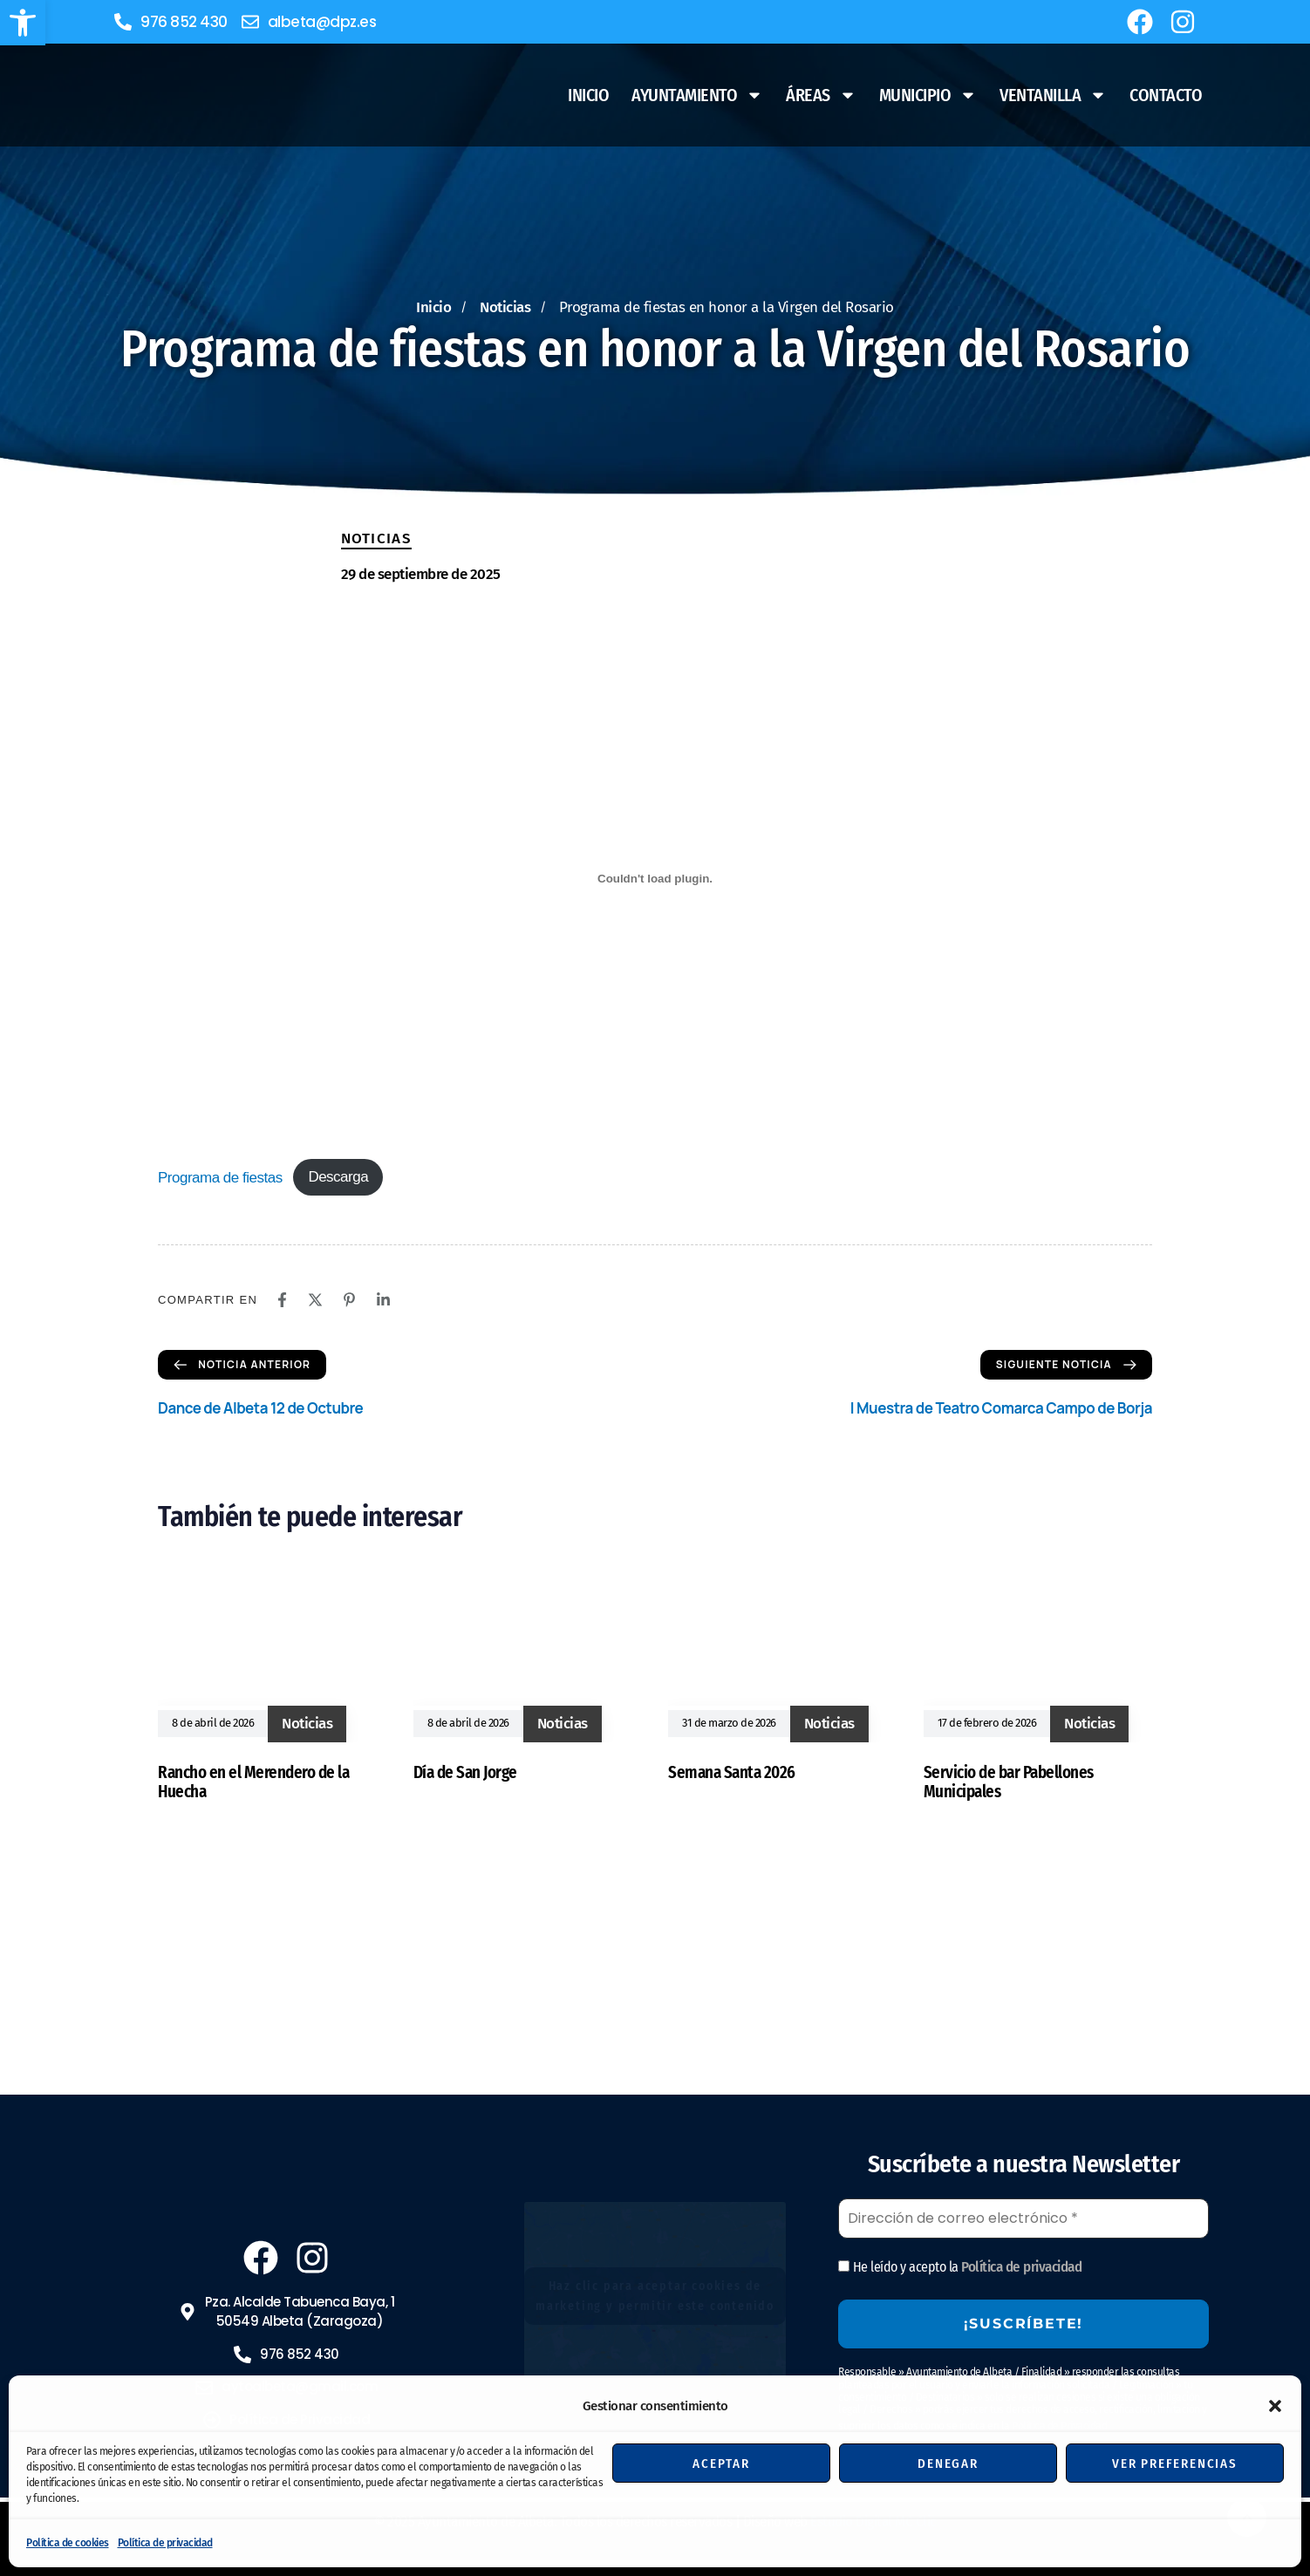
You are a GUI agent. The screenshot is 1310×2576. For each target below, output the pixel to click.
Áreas (821, 95)
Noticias (376, 538)
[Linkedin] (383, 1299)
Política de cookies (67, 2543)
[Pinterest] (349, 1299)
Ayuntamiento (697, 95)
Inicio (588, 95)
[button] (22, 22)
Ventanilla (1053, 95)
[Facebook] (282, 1299)
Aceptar (721, 2463)
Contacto (1165, 95)
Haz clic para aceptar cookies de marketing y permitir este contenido (655, 2296)
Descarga (338, 1177)
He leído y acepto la (959, 2267)
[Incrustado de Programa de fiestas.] (655, 878)
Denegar (948, 2463)
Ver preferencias (1175, 2463)
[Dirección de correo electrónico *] (1023, 2218)
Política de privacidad (165, 2543)
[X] (315, 1299)
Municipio (928, 95)
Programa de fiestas (220, 1177)
